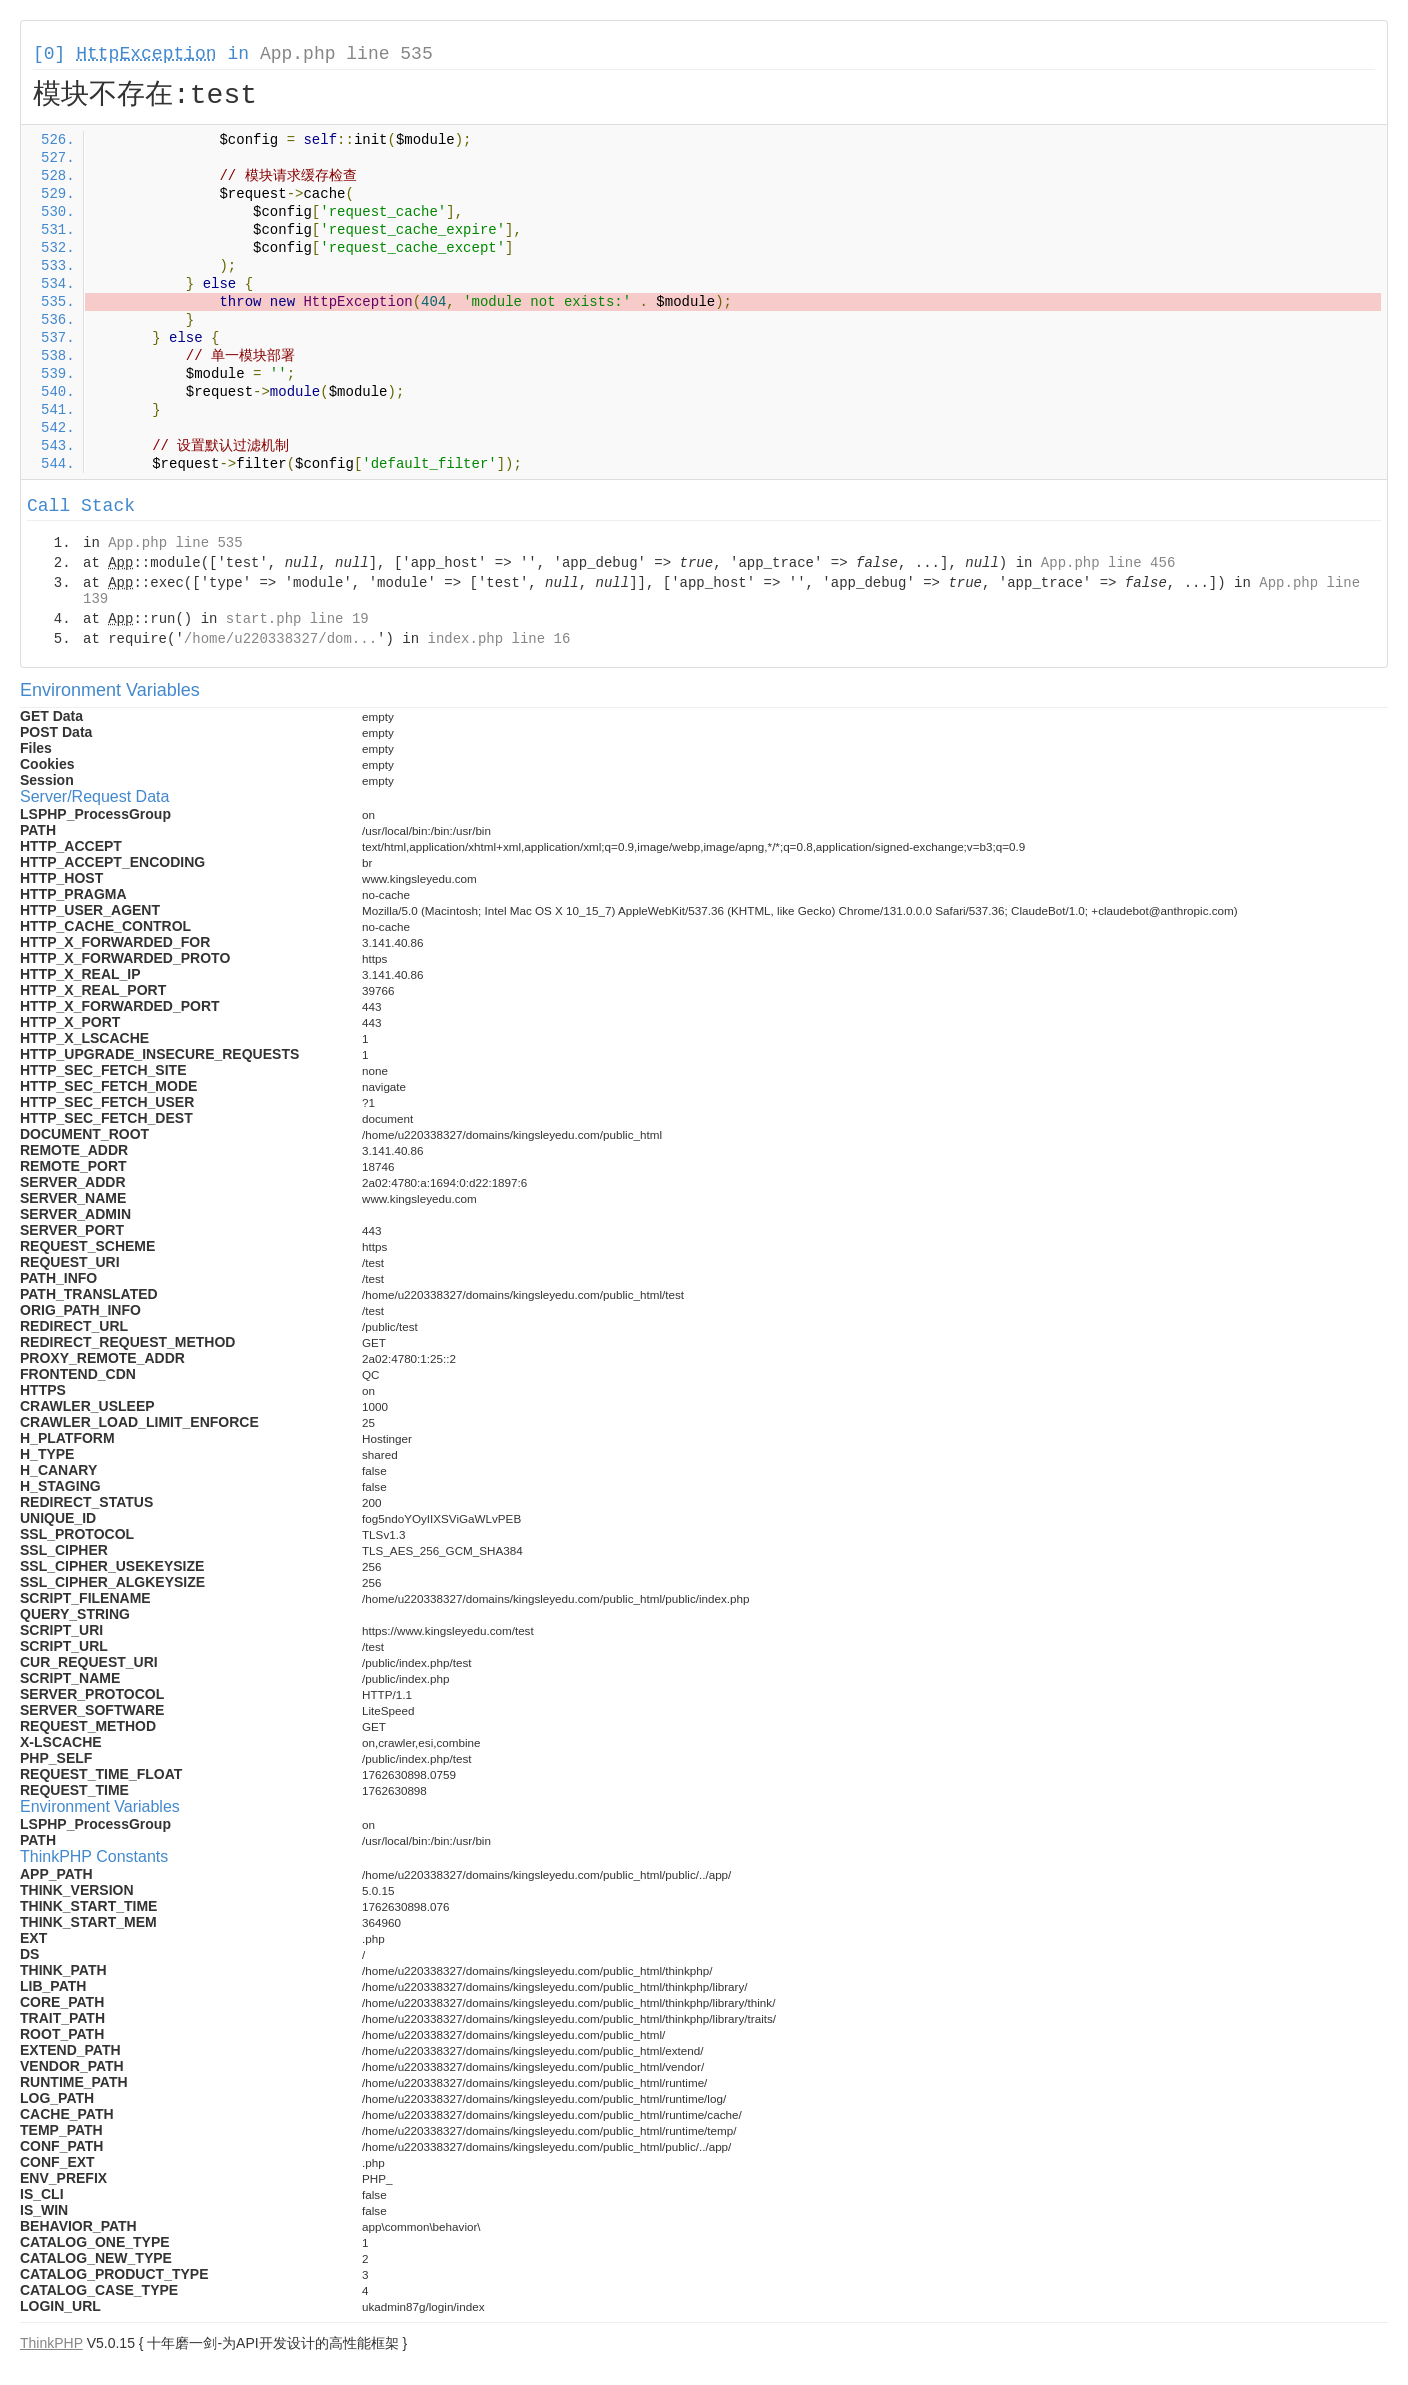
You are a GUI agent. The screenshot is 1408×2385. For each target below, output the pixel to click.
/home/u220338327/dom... (280, 639)
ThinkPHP (51, 2343)
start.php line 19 (297, 619)
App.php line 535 (346, 54)
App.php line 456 (1108, 563)
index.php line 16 (498, 639)
